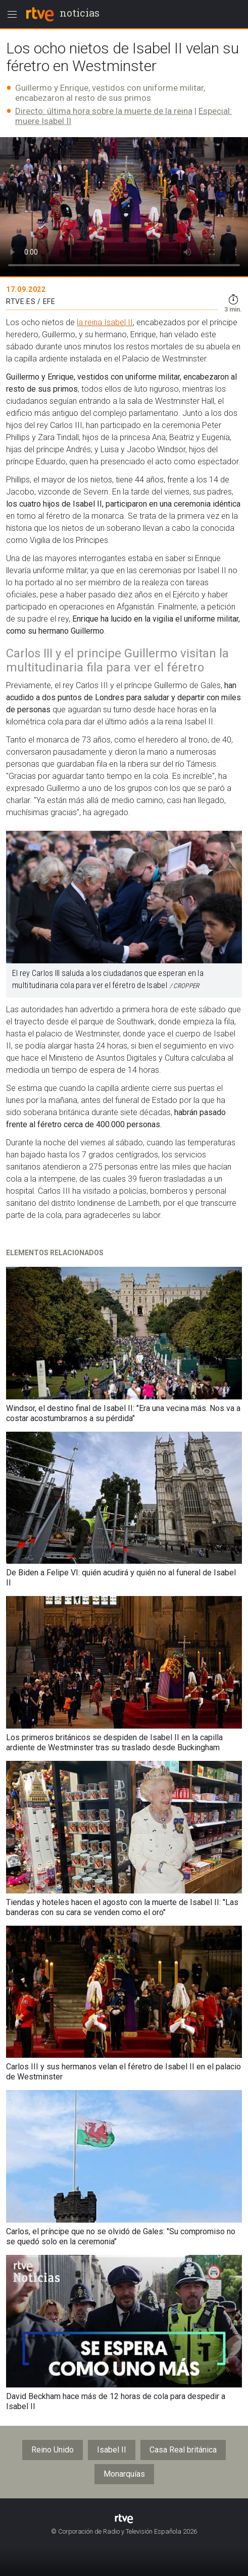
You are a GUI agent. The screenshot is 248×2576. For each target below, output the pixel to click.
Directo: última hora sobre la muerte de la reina (103, 111)
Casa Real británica (183, 2450)
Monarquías (124, 2474)
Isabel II (111, 2450)
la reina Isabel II (105, 322)
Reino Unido (52, 2450)
